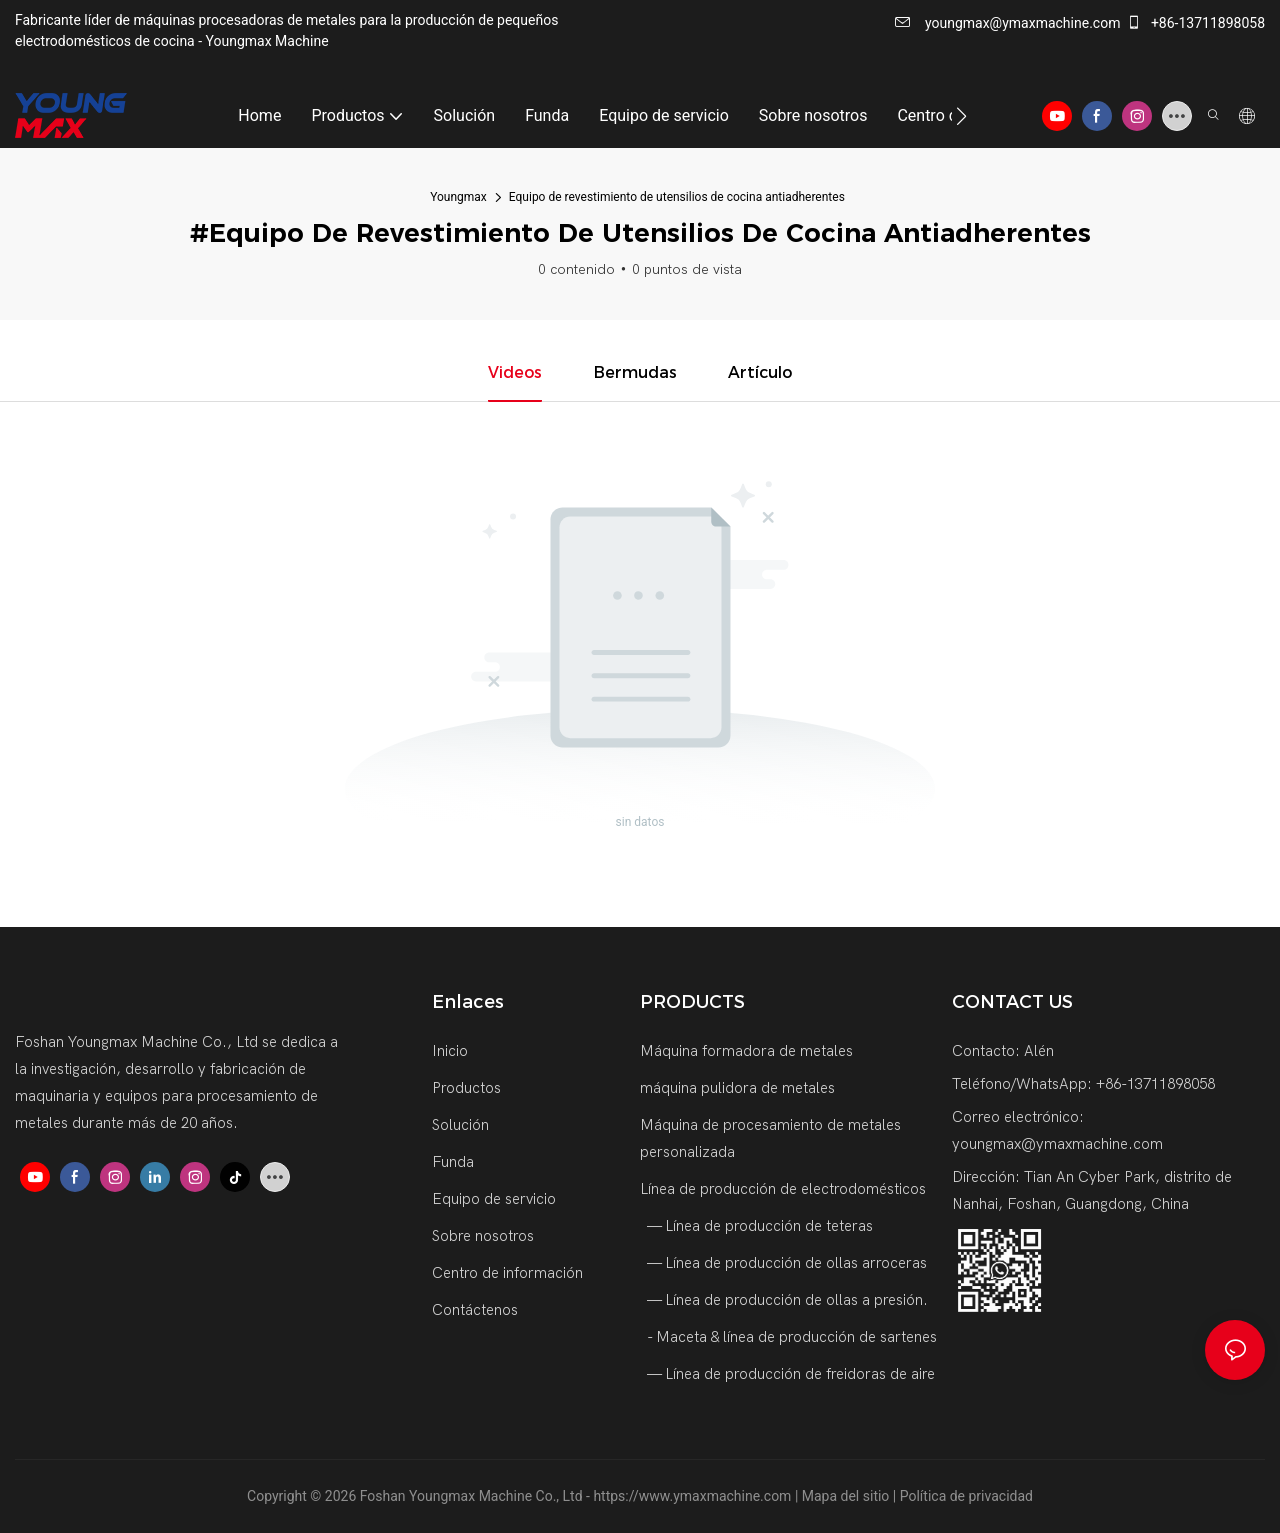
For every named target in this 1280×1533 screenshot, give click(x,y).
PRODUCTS (692, 1002)
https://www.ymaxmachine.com (693, 1496)
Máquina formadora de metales (746, 1051)
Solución (460, 1125)
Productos (466, 1088)
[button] (961, 116)
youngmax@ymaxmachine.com (1007, 23)
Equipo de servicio (494, 1199)
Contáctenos (475, 1310)
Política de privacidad (966, 1496)
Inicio (450, 1051)
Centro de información (507, 1273)
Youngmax (458, 197)
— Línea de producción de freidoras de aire (789, 1374)
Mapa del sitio (847, 1496)
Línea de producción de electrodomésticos (783, 1189)
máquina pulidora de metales (737, 1088)
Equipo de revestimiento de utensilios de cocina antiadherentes (677, 197)
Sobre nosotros (483, 1236)
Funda (453, 1162)
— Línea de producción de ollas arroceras (785, 1263)
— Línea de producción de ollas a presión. (786, 1300)
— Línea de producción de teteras (758, 1226)
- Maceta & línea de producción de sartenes (790, 1337)
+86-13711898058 (1195, 23)
